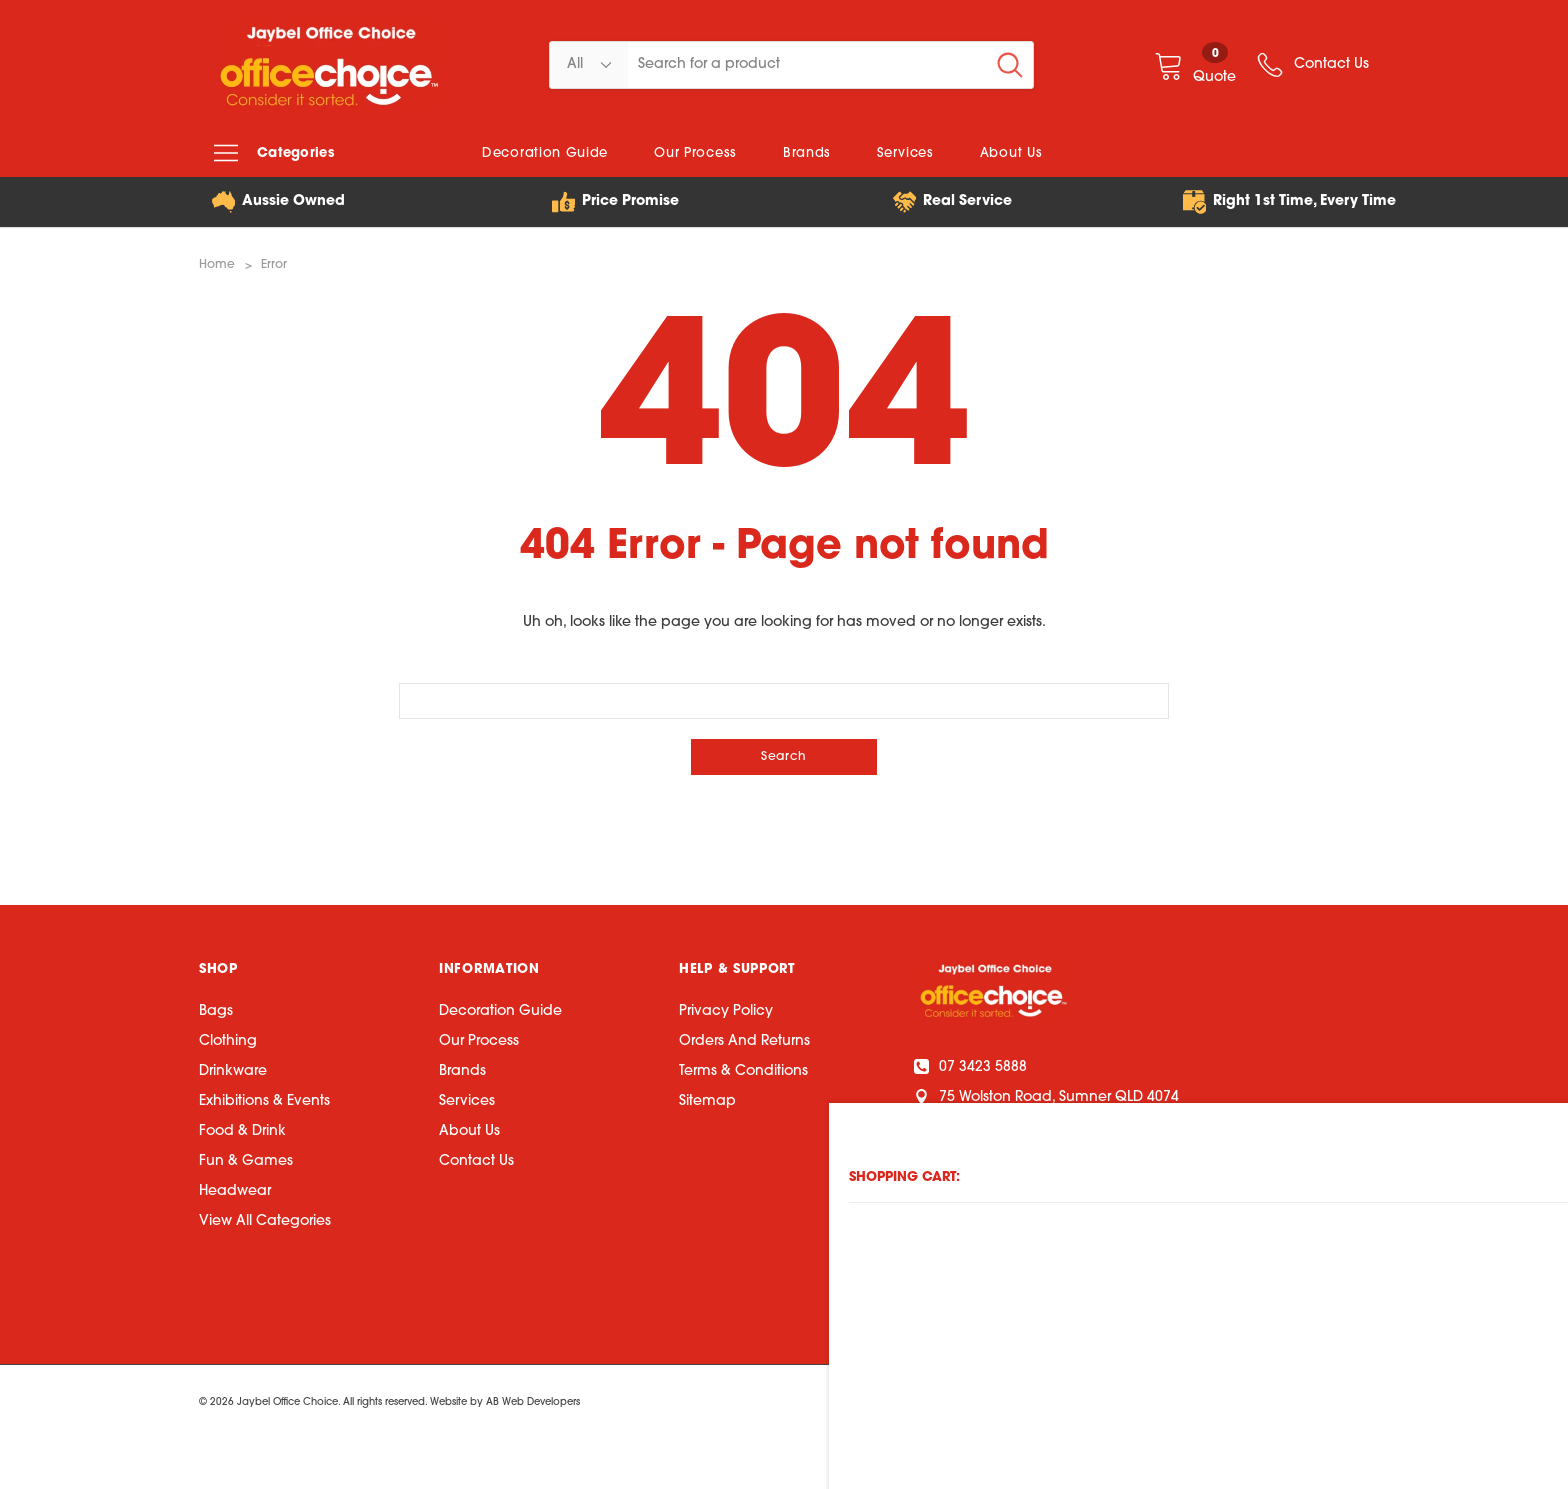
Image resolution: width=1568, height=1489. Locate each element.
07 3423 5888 (973, 1065)
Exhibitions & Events (264, 1100)
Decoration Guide (500, 1010)
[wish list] (1312, 65)
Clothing (228, 1040)
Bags (216, 1010)
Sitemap (707, 1100)
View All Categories (265, 1220)
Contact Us (476, 1160)
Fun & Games (246, 1160)
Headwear (235, 1190)
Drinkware (233, 1070)
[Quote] (1195, 64)
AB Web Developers (533, 1401)
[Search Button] (1010, 65)
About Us (469, 1130)
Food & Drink (242, 1130)
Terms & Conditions (743, 1070)
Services (467, 1100)
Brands (462, 1070)
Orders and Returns (744, 1040)
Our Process (479, 1040)
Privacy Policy (726, 1010)
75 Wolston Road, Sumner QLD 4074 (1049, 1095)
